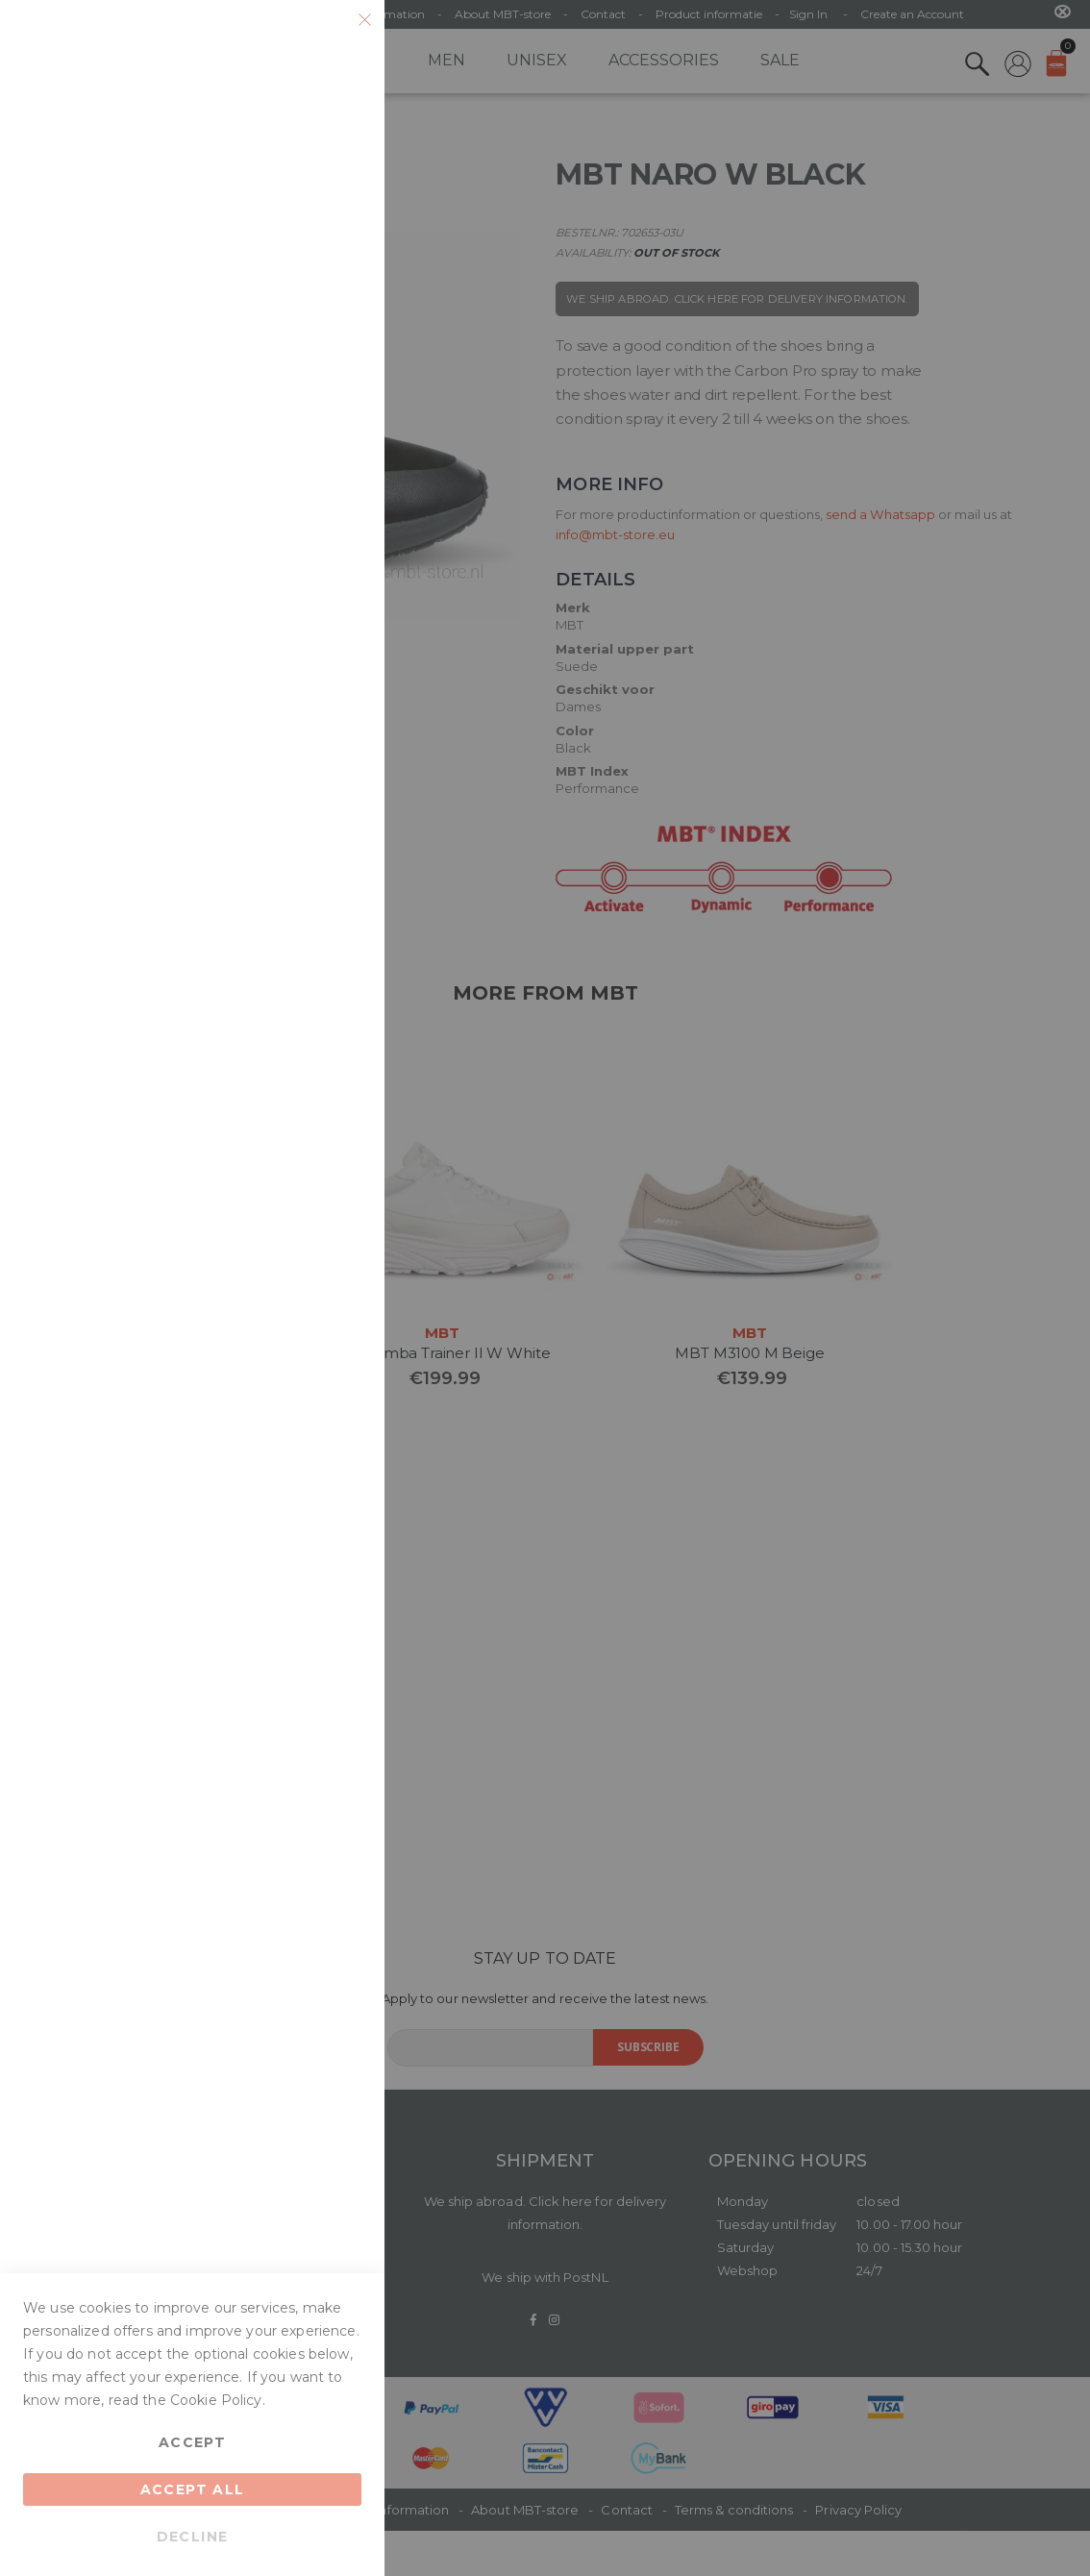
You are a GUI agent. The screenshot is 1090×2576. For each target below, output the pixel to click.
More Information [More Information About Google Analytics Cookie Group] (304, 685)
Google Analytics (332, 545)
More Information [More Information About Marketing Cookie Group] (304, 465)
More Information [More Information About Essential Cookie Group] (304, 200)
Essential (332, 38)
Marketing (332, 280)
